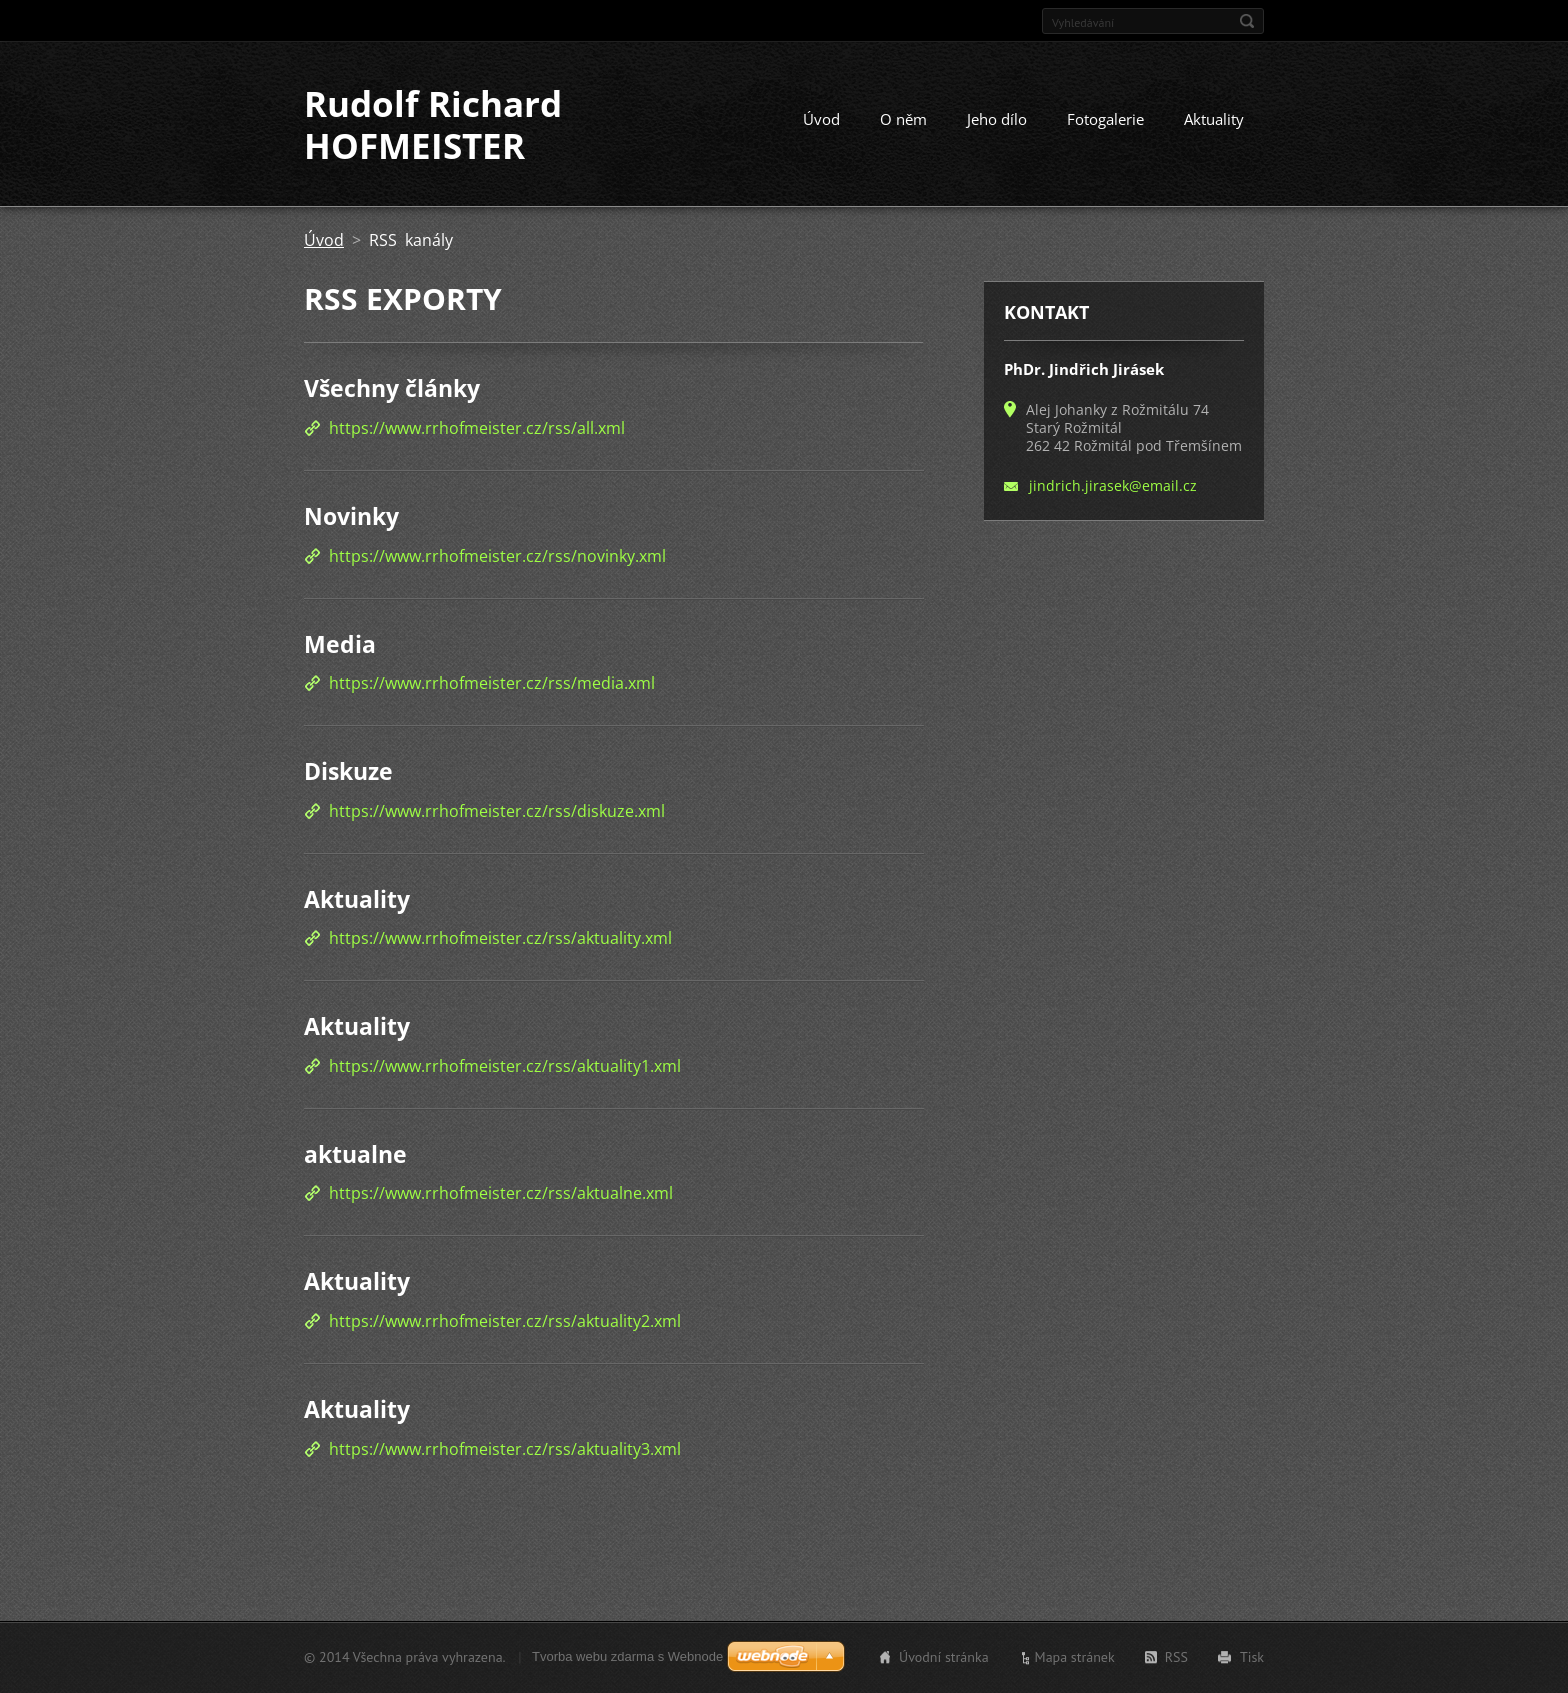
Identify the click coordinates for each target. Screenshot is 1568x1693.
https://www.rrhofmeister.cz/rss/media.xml (492, 683)
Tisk (1252, 1657)
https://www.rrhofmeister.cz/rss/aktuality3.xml (505, 1449)
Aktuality (1214, 119)
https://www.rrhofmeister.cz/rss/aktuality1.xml (505, 1066)
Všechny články (392, 388)
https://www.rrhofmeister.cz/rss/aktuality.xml (500, 938)
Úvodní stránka (944, 1657)
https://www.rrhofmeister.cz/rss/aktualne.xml (501, 1193)
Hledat (1247, 21)
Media (340, 644)
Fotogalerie (1105, 119)
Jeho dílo (997, 119)
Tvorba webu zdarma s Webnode (627, 1656)
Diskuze (348, 771)
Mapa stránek (1075, 1657)
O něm (903, 119)
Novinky (351, 516)
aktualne (355, 1154)
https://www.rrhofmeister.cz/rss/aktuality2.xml (505, 1321)
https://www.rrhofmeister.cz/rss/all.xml (477, 428)
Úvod (821, 119)
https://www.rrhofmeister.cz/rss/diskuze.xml (497, 811)
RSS (1176, 1657)
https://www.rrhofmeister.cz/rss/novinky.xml (497, 556)
